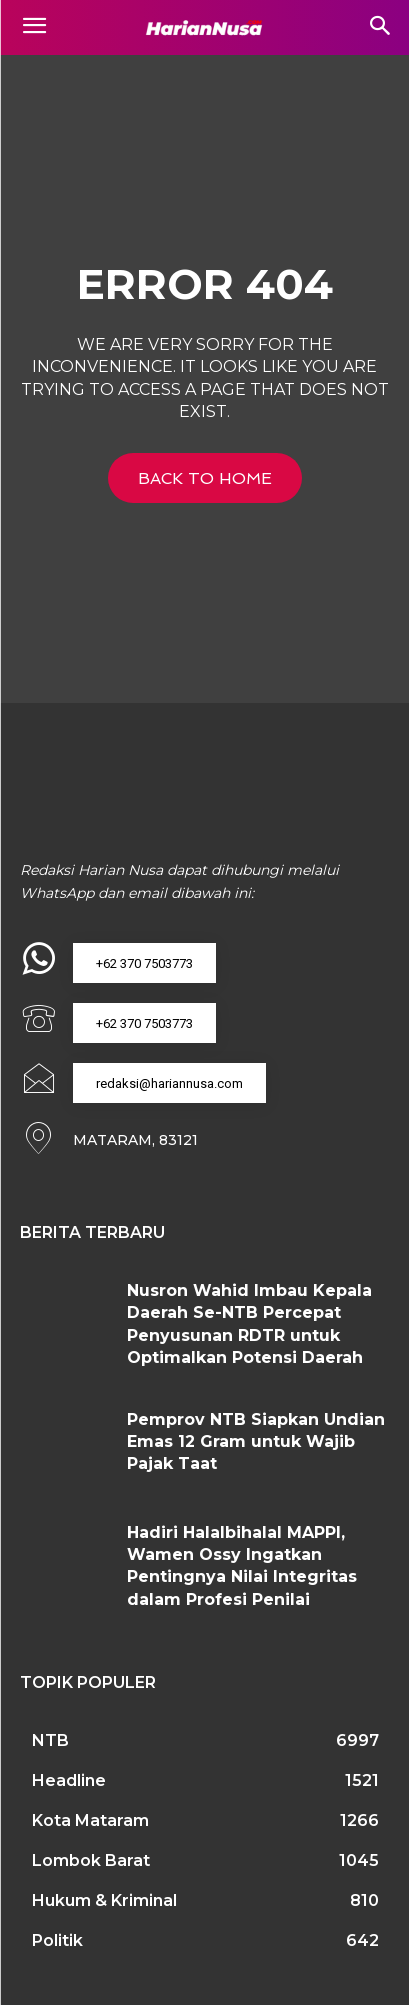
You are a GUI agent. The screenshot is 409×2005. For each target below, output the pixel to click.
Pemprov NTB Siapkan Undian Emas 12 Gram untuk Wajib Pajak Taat (256, 1442)
